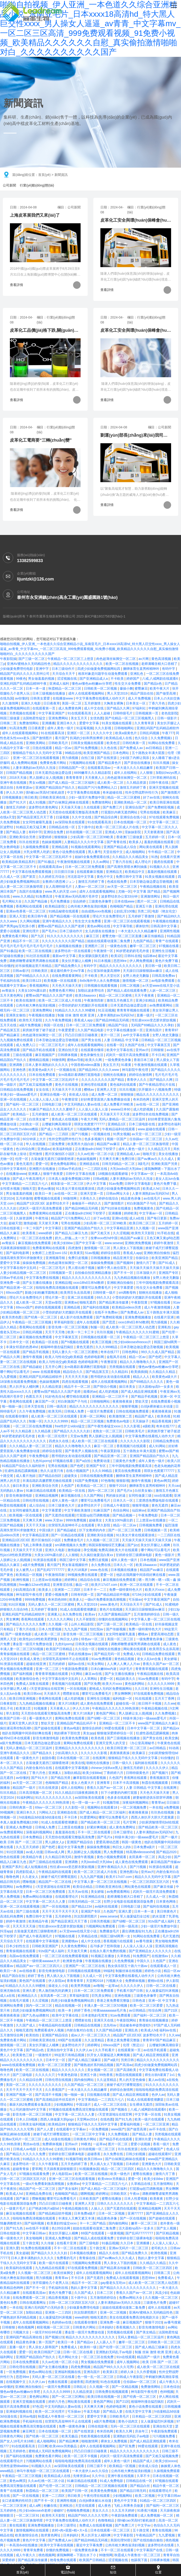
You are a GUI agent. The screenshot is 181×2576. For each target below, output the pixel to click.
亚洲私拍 (165, 1336)
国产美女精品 (146, 2341)
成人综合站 (37, 1514)
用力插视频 (70, 766)
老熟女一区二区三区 (108, 1439)
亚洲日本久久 (67, 731)
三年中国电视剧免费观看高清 (158, 1291)
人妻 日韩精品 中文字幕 (122, 1048)
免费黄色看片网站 (53, 771)
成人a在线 (137, 1227)
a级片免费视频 (30, 1033)
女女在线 (43, 1098)
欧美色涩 (114, 751)
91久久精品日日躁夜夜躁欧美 (77, 1801)
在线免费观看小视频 (166, 1410)
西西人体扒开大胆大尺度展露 (153, 1826)
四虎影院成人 (26, 1880)
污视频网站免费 (88, 1137)
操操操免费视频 (34, 1271)
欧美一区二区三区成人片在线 (118, 835)
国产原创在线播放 (137, 771)
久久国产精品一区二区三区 (84, 2093)
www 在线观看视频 (46, 1380)
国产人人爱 (45, 2138)
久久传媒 (48, 2251)
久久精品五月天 (160, 1157)
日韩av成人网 (54, 1860)
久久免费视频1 (162, 746)
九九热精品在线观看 (50, 2276)
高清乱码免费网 (12, 1925)
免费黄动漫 (102, 1469)
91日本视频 (102, 969)
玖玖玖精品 (8, 1801)
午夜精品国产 (146, 2544)
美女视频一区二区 (101, 2078)
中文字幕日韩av (34, 2242)
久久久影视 (103, 736)
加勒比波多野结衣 (91, 999)
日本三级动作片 (64, 677)
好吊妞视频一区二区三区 (84, 840)
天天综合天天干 (64, 682)
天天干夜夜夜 (144, 1004)
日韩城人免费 (74, 1420)
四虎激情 (75, 1256)
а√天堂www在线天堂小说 (161, 994)
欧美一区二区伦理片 (53, 1444)
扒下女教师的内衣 (93, 1539)
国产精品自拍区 (50, 1484)
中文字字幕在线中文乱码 (18, 1276)
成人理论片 (143, 870)
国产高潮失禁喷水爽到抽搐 (127, 875)
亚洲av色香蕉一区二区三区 (26, 920)
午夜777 (168, 741)
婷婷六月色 (57, 2410)
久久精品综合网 (31, 2088)
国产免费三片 (113, 816)
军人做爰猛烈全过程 (135, 1925)
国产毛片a (50, 939)
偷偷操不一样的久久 (87, 1212)
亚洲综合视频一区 (53, 1103)
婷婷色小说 (153, 1979)
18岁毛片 (126, 1677)
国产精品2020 (166, 1860)
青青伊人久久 (137, 1088)
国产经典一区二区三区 (41, 1326)
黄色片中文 (105, 885)
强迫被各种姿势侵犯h (135, 2034)
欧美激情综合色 (28, 1687)
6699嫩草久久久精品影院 (93, 781)
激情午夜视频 (32, 1365)
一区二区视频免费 (133, 1816)
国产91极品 (46, 870)
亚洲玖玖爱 (143, 2147)
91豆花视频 (106, 1019)
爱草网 (37, 2177)
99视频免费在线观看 (82, 1583)
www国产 (118, 2138)
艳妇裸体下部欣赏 (67, 1742)
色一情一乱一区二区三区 (96, 2385)
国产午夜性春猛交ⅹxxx (104, 1435)
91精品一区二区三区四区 (158, 2509)
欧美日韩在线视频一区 (104, 2405)
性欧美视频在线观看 (96, 2445)
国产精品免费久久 (68, 974)
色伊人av (158, 2103)
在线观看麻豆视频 (90, 880)
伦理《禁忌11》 (135, 2053)
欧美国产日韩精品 (59, 1657)
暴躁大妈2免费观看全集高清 (30, 2113)
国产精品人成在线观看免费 (127, 999)
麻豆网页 (29, 2440)
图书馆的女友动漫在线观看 (110, 1385)
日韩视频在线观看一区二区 (101, 1345)
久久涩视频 (121, 1241)
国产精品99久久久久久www (99, 1078)
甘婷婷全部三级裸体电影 (134, 1563)
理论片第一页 (55, 1306)
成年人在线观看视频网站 (86, 702)
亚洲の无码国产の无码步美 (44, 2316)
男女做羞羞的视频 (41, 687)
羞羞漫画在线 (65, 1841)
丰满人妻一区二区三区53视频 (22, 1657)
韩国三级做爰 (10, 727)
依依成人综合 (79, 1103)
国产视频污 (160, 1781)
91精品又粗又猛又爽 (31, 835)
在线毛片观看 (19, 2009)
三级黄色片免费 (124, 1469)
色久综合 (142, 746)
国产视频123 (54, 2346)
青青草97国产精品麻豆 (160, 2048)
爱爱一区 (42, 1172)
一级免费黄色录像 (118, 1068)
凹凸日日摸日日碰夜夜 (82, 1043)
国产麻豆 (23, 2207)
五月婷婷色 (63, 1925)
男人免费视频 (113, 1860)
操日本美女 (127, 1395)
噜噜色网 (13, 1885)
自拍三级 (88, 766)
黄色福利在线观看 (123, 1093)
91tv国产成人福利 (161, 1930)
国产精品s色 (153, 692)
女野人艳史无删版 (136, 984)
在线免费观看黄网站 (67, 984)
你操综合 (143, 1266)
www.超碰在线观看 (152, 1137)
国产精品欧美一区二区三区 (101, 1831)
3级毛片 (143, 1172)
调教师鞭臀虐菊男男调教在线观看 (34, 969)
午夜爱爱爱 (67, 1038)
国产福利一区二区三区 (23, 1113)
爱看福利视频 (130, 2133)
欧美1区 (117, 964)
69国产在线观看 (70, 2048)
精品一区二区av (125, 1534)
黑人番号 (94, 860)
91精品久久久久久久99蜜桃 (75, 1019)
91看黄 (126, 1073)
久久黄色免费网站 (74, 1954)
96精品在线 (73, 761)
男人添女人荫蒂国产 (44, 2355)
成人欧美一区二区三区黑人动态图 (131, 1336)
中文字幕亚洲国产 (52, 722)
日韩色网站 (130, 1360)
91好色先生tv (54, 1405)
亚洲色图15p (129, 1880)
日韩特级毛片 (123, 722)
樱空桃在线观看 (78, 1405)
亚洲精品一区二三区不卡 (110, 1405)
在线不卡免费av (107, 1321)
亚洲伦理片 (31, 939)
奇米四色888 (57, 1608)
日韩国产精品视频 (19, 781)
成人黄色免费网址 (122, 1836)
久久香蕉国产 (55, 2098)
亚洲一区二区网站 (93, 1425)
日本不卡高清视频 (126, 1791)
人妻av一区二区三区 (90, 895)
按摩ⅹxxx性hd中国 (104, 1246)
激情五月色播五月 (120, 1009)
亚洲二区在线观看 (81, 1306)
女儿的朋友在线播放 (100, 939)
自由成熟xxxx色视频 (96, 920)
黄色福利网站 (135, 1692)
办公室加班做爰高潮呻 (104, 979)
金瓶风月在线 (117, 1365)
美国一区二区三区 (120, 1647)
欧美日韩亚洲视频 (23, 1707)
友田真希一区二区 (142, 1865)
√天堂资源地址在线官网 (47, 1697)
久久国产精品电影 (91, 1038)
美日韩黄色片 (167, 1920)
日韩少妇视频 (136, 2162)
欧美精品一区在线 (45, 1350)
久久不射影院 (86, 1628)
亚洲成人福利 (59, 692)
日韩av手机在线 (70, 1177)
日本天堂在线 (34, 1415)
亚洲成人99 (114, 840)
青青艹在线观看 (167, 949)
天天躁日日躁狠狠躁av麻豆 (143, 979)
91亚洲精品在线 (93, 1905)
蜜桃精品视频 (39, 1068)
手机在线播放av (80, 1662)
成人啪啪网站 (135, 860)
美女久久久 (101, 2519)
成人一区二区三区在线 (111, 2113)
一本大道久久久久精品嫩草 (133, 776)
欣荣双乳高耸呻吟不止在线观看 (71, 1534)
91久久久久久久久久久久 (65, 944)
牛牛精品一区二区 (161, 860)
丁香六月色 (157, 712)
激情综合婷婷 (92, 1737)
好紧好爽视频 (97, 1836)
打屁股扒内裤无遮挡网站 (119, 821)
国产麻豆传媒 (163, 1895)
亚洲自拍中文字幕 (60, 2058)
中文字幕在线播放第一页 (125, 1038)
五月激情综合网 (12, 2044)
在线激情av (160, 1964)
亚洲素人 (34, 1182)
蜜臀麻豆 (141, 697)
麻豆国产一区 (45, 1410)
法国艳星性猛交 (34, 727)
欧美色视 (164, 1425)
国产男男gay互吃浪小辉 (18, 934)
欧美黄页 (76, 1261)
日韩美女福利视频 (32, 2133)
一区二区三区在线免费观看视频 (65, 1964)
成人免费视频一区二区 (157, 2524)
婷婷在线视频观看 (48, 1316)
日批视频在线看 (99, 2103)
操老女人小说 (58, 1994)
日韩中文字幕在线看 (81, 1182)
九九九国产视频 (76, 1638)
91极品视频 (110, 2251)
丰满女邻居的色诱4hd (22, 1355)
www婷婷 (45, 1241)
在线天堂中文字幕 (138, 2420)
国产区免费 (92, 1692)
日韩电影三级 (52, 1113)
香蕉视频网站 (39, 994)
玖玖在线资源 (29, 850)
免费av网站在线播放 (37, 1905)
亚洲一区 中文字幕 (162, 2009)
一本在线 (155, 1816)
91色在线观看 (110, 2390)
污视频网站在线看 (82, 771)
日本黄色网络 (166, 1910)
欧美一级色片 (120, 2182)
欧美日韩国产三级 (48, 2360)
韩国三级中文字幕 (73, 1568)
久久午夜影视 (48, 2172)
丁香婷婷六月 (113, 1781)
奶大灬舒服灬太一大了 (72, 1246)
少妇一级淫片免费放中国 (87, 806)
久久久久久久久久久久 (45, 2093)
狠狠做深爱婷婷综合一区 (115, 1742)
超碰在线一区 (126, 1712)
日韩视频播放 (12, 806)
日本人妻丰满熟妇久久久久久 (47, 1073)
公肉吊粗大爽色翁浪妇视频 (87, 915)
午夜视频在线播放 (166, 930)
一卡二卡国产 (32, 1236)
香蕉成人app (84, 1029)
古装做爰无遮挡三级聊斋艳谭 (53, 1167)
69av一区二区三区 (49, 1816)
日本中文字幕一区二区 (144, 1737)
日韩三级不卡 (97, 2474)
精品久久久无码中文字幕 (153, 1885)
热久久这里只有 (52, 1479)
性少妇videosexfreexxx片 (133, 1350)
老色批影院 (169, 722)
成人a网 (35, 2514)
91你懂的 (7, 974)
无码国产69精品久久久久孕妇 (153, 1033)
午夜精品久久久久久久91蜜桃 (138, 1340)
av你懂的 (22, 707)
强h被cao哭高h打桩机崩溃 (45, 801)
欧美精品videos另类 (127, 1316)
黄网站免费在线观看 (70, 1727)
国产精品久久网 (119, 717)
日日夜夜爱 (36, 736)
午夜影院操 (8, 667)
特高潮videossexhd (140, 1860)
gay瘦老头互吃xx (113, 2291)
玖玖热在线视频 (163, 1821)
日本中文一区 (19, 1350)
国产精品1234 (82, 1915)
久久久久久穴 (45, 2083)
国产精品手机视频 (36, 1360)
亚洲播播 (48, 731)
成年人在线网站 (126, 781)
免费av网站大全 (131, 2306)
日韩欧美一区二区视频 (101, 697)
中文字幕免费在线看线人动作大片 (101, 707)
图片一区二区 (147, 910)
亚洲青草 (104, 1791)
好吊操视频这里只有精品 (34, 974)
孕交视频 (90, 1558)
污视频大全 (114, 1989)
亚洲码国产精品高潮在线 (24, 2346)
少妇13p (174, 1618)
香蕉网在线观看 (21, 1410)
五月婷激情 (93, 712)
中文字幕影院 (123, 2544)
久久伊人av (84, 2058)
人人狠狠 (147, 781)
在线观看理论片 (67, 1905)
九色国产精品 (143, 949)
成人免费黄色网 (70, 717)
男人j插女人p (55, 1850)
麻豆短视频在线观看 (21, 2222)
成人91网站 (157, 1454)
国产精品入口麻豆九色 (72, 1241)
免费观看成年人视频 (49, 2039)
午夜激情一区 (103, 959)
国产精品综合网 (106, 826)
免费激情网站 (29, 731)
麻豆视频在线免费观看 (35, 1251)
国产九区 (38, 944)
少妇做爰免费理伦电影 (17, 677)
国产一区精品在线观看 (68, 1543)
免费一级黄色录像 (72, 2435)
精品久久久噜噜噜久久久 (138, 1370)
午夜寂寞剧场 (110, 1459)
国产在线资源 (107, 766)
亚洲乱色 (137, 682)
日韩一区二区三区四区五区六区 (23, 2187)
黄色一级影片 (165, 1563)
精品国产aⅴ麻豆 (109, 1152)
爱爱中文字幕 (89, 731)
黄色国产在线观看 (32, 1989)
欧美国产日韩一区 (13, 1727)
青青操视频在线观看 (15, 1662)
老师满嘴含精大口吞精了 (159, 672)
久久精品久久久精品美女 (130, 865)
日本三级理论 (123, 1841)
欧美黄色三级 (22, 2063)
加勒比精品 (72, 1781)
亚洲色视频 (123, 2004)
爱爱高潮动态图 (163, 1642)
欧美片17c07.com (104, 1593)
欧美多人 (135, 850)
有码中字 (169, 677)
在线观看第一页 (44, 717)
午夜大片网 (89, 1128)
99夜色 (21, 687)
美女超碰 (22, 2261)
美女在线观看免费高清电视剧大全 (134, 2326)
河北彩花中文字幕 (81, 885)
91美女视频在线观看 (117, 731)
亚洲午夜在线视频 (13, 791)
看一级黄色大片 (41, 1727)
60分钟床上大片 (34, 1147)
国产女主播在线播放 (37, 1291)
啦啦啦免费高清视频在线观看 (57, 1296)
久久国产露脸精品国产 (115, 1623)
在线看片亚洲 (170, 865)
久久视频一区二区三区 (103, 1548)
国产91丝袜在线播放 (116, 1217)
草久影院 (104, 1534)
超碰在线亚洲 (36, 1672)
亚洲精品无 (114, 880)
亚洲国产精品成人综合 (120, 855)
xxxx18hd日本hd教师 (89, 1291)
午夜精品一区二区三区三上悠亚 (71, 667)
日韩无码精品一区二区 (119, 1172)
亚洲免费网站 (58, 727)
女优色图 (96, 727)
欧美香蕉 (29, 1241)
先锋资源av (24, 796)
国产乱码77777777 (51, 1578)
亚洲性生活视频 (164, 959)
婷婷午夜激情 (164, 1251)
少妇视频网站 (63, 2113)
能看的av (90, 1400)
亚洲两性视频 (170, 939)
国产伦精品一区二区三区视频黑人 (130, 727)
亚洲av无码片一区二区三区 (22, 2147)
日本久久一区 (123, 1509)
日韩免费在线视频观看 (112, 2400)
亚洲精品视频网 (47, 1504)
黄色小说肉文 (128, 2430)
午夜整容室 (70, 1108)
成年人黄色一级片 (60, 736)
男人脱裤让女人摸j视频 (46, 786)
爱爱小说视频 (10, 939)
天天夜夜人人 (95, 786)
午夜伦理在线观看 (97, 2504)
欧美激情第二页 (121, 1425)
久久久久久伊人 (158, 1776)
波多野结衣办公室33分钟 (120, 905)
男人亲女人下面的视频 (121, 2271)
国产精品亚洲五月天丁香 (35, 826)
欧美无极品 (70, 2445)
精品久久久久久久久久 (69, 2078)
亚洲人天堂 (17, 925)
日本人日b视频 (27, 2128)
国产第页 (29, 885)
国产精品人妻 (16, 840)
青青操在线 (87, 2266)
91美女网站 (96, 1672)
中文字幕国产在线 (150, 2558)
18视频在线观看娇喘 (113, 1182)
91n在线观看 (125, 2365)
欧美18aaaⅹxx (86, 1004)
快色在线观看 (10, 1865)
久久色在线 (109, 756)
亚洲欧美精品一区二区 (131, 811)
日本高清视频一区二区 (36, 1801)
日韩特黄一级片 (105, 1301)
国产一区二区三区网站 (69, 2405)
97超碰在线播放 (12, 964)
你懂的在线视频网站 (113, 1628)
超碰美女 (71, 1484)
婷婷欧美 (130, 1222)
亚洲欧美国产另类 (164, 1172)
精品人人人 (141, 1385)
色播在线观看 (58, 2390)
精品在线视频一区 (68, 2014)
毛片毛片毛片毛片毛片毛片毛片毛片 (27, 954)
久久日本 (141, 1697)
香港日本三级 (144, 1068)
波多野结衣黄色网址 (44, 816)
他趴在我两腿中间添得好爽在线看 (141, 1583)
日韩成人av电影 (25, 2157)
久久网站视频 (30, 930)
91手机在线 (165, 1241)
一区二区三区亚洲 (156, 2133)
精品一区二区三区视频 (88, 1430)
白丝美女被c (144, 1499)
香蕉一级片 (161, 2152)
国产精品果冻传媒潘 (114, 1311)
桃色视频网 (26, 2336)
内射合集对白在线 (39, 1776)
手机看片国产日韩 (130, 1999)
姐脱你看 (48, 1766)
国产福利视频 (22, 1682)
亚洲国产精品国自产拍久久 (55, 796)
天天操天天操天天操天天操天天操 (155, 1276)
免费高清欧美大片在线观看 (118, 1558)
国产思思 (109, 1331)
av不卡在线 (158, 2138)
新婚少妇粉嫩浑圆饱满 (42, 1301)
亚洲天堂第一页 (92, 1202)
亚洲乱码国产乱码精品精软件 (157, 736)
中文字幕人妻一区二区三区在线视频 (101, 1890)
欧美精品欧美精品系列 (19, 870)
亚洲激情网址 (150, 905)
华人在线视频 (36, 1152)
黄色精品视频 (124, 1667)
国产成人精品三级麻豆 (85, 2068)
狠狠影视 (122, 1489)
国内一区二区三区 (101, 1499)
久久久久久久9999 (161, 1692)
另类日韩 (128, 2068)
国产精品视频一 (124, 1524)
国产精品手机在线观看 (39, 1058)
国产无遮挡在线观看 (60, 1524)
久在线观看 (92, 816)
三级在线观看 (22, 1063)
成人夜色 (170, 1652)
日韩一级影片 (167, 727)
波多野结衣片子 (89, 1514)
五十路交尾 (30, 2251)
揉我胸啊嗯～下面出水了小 (77, 2563)
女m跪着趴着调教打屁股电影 (80, 1083)
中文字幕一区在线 (148, 2123)
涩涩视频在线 (67, 687)
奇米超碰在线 (113, 801)
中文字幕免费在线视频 (84, 801)
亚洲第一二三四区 (68, 1598)
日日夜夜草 (51, 712)
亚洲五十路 (144, 915)
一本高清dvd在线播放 (22, 2553)
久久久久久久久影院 (135, 1449)
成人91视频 (37, 811)
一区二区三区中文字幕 (89, 2143)
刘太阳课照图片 (86, 1925)
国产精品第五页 (98, 1380)
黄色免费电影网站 (64, 1172)
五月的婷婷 (57, 1672)
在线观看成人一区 (163, 1974)
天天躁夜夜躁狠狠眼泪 (60, 2177)
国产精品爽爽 (69, 2450)
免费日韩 (128, 1167)
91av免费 (116, 1192)
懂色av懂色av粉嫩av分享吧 (92, 692)
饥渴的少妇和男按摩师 (87, 746)
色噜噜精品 (106, 2529)
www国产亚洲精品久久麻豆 (158, 1732)
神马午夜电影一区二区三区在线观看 (43, 2479)
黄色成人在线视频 (65, 1128)
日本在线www (125, 910)
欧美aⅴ (90, 1623)
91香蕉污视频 (147, 2519)
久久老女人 (30, 1885)
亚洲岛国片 (154, 1038)
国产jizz (133, 1553)
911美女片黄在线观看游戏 (75, 1197)
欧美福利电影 (63, 1157)
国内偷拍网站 (84, 2088)
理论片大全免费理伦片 (109, 925)
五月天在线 (8, 1033)
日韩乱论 (80, 2395)
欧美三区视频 (102, 1350)
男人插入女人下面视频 (64, 1984)
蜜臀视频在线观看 (47, 1207)
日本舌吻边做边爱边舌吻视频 (151, 890)
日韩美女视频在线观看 (88, 751)
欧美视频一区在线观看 (61, 989)
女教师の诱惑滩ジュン (59, 890)
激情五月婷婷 (16, 816)
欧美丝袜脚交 (63, 2281)
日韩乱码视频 (150, 741)
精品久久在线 (109, 2261)
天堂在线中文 (113, 860)
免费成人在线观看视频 (123, 2286)
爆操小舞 (126, 697)
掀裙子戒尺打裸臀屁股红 (59, 1885)
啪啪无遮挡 (88, 1311)
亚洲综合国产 (135, 816)
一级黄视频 (115, 2242)
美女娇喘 (171, 1667)
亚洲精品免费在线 (39, 2202)
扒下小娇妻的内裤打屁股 (119, 1801)
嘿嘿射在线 (71, 1702)
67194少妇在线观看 (147, 1603)
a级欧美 (148, 1435)
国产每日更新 (157, 1227)
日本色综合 (171, 2395)
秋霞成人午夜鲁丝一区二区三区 (61, 2425)
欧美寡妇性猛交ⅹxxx (62, 2232)
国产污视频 (80, 1142)
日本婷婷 (133, 2172)
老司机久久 (160, 2256)
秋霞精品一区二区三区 (65, 697)
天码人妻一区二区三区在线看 (54, 2385)
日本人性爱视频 (50, 1638)
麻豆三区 (93, 944)
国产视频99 (125, 1271)
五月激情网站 (163, 2192)
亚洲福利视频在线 (68, 2380)
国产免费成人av (131, 756)
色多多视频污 (94, 1147)
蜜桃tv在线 (156, 1989)
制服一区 (97, 1336)
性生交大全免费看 (128, 692)
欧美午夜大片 (160, 697)
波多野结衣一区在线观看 (73, 959)
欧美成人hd (151, 1197)
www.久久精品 (22, 905)
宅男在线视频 (150, 821)
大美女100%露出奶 (32, 999)
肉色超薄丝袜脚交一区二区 (116, 667)
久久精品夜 (24, 1439)
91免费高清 (44, 905)
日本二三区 (105, 2301)
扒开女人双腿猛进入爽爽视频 (109, 2063)
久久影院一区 (75, 1816)
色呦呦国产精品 (122, 915)
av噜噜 (98, 1994)
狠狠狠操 (61, 845)
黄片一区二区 (110, 1043)
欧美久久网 (94, 1068)
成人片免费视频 (140, 707)
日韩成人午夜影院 (117, 1514)
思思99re (120, 969)
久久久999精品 (106, 1355)
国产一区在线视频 (56, 1915)
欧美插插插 (139, 1380)
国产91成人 (167, 1271)
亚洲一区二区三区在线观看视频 (36, 766)
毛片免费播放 (60, 910)
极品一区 (82, 1593)
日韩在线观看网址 (33, 2311)
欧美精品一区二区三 (92, 1494)
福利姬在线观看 (147, 1771)
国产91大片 (18, 811)
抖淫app (6, 1940)
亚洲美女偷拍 (16, 1024)
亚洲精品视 (60, 855)
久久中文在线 (82, 826)
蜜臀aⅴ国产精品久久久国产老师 (61, 934)
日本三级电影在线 (142, 1133)
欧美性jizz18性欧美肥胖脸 (38, 1647)
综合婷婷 (80, 910)
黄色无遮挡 (24, 1172)
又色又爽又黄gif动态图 (163, 1246)
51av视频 (92, 1261)
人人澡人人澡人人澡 (44, 1108)
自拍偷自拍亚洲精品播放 (93, 1281)
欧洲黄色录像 (73, 1969)
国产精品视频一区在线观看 (70, 925)
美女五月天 (79, 727)
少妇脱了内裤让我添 (134, 766)
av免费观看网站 (161, 1014)
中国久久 (144, 1969)
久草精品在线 (88, 1944)
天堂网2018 (95, 1989)
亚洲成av (44, 1157)
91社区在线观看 (38, 964)
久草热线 (124, 1964)
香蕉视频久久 (126, 2336)
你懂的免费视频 (58, 2558)
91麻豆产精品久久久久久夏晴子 (52, 1118)
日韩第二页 (8, 731)
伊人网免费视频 (141, 969)
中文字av (144, 2534)
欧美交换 (171, 1746)
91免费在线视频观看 (36, 2256)
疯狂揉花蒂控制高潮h (16, 1737)
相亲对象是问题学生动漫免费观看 (103, 682)
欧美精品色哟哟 (12, 2296)
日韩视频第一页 (147, 722)
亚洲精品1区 (117, 1133)
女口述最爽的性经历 (17, 2509)
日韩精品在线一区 (62, 835)
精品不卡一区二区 (26, 949)
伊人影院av (56, 1989)
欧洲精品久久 (28, 2004)
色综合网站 (121, 1519)
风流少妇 (165, 1865)
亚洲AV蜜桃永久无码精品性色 (29, 672)
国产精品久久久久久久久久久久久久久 (128, 2296)
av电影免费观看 (163, 989)
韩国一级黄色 (132, 1850)
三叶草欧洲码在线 (163, 786)
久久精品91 (120, 1380)
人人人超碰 (102, 722)
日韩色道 (139, 2009)
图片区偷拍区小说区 (60, 1162)
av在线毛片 (152, 1207)
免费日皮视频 (78, 1266)
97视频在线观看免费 (34, 2182)
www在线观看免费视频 (19, 2073)
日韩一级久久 (122, 1771)
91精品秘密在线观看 (64, 920)
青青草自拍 (171, 2563)
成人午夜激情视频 (157, 1316)
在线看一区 (115, 1053)
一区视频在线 (66, 1078)
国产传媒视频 (116, 1638)
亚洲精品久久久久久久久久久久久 (80, 1756)
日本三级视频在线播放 (49, 702)
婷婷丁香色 (36, 1984)
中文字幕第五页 (159, 1053)
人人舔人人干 (106, 2350)
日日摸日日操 (64, 880)
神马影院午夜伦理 (135, 1078)
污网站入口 (47, 1821)
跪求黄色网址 (51, 2544)
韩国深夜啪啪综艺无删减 (107, 1553)
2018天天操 (18, 786)
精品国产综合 (118, 1033)
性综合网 (155, 2019)
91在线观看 (144, 1707)
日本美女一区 (136, 712)
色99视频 (167, 2400)
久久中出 (99, 2484)
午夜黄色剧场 (68, 2083)
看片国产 (61, 746)
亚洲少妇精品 (146, 1009)
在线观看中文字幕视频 (72, 1776)
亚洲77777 (136, 2222)
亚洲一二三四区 (54, 2504)
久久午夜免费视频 (58, 1029)
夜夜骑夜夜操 (122, 1410)
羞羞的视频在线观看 (159, 850)
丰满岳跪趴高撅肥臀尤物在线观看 (47, 1489)
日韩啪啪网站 (124, 736)
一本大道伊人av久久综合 (90, 2479)
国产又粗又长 (100, 1241)
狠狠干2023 (153, 2331)
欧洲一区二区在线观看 (137, 1593)
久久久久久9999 (56, 1430)
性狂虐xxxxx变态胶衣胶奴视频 (154, 1029)
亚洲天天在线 (104, 2029)
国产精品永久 (42, 1761)
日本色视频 (148, 1568)
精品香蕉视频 (162, 1430)
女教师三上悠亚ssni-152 (50, 1261)
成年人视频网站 (128, 2370)
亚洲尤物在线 (10, 1999)
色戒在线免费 (117, 890)
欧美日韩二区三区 (142, 1232)
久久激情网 (10, 712)
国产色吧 (155, 1365)
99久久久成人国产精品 (158, 1360)
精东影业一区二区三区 (68, 1192)
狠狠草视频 (130, 1415)
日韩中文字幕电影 (138, 1192)
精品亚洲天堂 (123, 1266)
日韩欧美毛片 (58, 751)
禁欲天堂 (142, 1410)
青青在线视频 (162, 2539)
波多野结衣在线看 (161, 2553)
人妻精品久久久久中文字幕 (84, 850)
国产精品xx (171, 1737)
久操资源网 (24, 1227)
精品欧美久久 (126, 1687)
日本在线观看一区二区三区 (110, 2539)
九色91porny (41, 1469)
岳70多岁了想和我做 (105, 1954)
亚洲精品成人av (128, 1162)
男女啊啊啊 (123, 1702)
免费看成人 (166, 2286)
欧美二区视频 (145, 2504)
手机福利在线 (10, 989)
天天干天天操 (36, 1534)
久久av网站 (101, 870)
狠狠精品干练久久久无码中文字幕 (37, 761)
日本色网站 (121, 761)
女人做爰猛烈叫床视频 (162, 1999)
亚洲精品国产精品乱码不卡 (77, 1732)
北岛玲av (110, 2034)
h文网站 (77, 1682)
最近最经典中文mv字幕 (67, 979)
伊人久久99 (15, 801)
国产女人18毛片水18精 (17, 2450)
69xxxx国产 (14, 1301)
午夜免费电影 (39, 1464)
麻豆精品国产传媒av (166, 1870)
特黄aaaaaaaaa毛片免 (110, 2019)
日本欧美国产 (89, 2207)
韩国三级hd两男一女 (115, 1944)
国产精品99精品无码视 (112, 1029)
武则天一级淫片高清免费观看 (128, 1063)
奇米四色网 (141, 1108)
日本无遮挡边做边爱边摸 (53, 781)
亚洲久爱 (125, 1920)
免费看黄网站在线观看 (46, 1222)
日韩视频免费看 (151, 1534)
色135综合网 (25, 1157)
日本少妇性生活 (18, 1954)
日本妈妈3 (106, 2336)
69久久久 (103, 1306)
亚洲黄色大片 (152, 2172)
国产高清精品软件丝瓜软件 (56, 2108)
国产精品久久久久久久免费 (26, 1633)
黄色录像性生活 (92, 1063)
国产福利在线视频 (96, 1316)
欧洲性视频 (21, 1588)
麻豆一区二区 (104, 1454)
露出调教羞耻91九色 (137, 1940)
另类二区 (144, 920)
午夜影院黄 (139, 1311)
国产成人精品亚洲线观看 (139, 1400)
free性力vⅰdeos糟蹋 (24, 1137)
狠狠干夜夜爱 (53, 1182)
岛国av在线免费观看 (24, 1964)
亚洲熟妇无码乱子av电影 (114, 2360)
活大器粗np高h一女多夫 (156, 1395)
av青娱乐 (9, 999)
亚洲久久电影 (31, 712)
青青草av (158, 1811)
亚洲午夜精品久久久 (57, 930)
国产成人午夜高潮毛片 (57, 1137)
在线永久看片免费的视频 (108, 1959)
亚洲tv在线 (120, 1227)
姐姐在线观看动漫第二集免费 (109, 949)
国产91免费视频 (86, 756)
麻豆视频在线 (71, 1504)
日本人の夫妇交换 (167, 707)
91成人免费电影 (112, 2489)
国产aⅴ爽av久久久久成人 (156, 1167)
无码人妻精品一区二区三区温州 (122, 1128)
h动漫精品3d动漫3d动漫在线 (40, 1826)
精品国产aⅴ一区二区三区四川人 (40, 1974)
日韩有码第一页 (83, 1603)
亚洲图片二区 (95, 954)
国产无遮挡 (95, 2286)
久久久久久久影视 (94, 1761)
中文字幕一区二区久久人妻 (46, 1910)
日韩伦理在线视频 (36, 1509)
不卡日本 (158, 1063)
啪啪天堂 (150, 1162)
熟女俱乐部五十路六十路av (128, 1974)
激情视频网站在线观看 (33, 2539)
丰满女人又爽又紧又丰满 (76, 2227)
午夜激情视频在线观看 (74, 870)
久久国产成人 (26, 2034)
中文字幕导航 (123, 934)
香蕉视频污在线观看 (131, 1454)
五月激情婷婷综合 (147, 1623)
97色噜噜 (108, 1489)
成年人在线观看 (88, 1331)
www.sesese (114, 1251)
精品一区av (64, 756)
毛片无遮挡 (170, 1944)
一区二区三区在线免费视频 (32, 1435)
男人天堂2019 (117, 702)
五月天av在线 (78, 1900)
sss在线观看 (163, 1504)
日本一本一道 (36, 697)
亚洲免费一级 (10, 1291)
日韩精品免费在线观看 (159, 1662)
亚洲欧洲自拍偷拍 (157, 1261)
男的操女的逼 (116, 1504)
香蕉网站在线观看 (29, 915)
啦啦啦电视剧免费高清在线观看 (78, 2469)
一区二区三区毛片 (52, 1053)
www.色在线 (99, 1578)
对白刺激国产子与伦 (142, 1212)
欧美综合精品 (83, 1895)
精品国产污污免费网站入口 (98, 796)
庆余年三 (142, 2440)
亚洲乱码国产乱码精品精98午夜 (23, 692)
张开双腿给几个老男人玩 (51, 2291)
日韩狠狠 (158, 1058)
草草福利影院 (64, 1331)
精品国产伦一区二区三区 (37, 2197)
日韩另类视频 (100, 1930)
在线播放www (63, 707)
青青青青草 (74, 786)
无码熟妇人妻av (12, 1499)
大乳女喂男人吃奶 (37, 860)
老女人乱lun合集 (167, 1187)
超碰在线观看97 (160, 2162)
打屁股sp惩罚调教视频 (93, 1524)
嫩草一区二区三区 (143, 954)
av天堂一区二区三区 (122, 895)
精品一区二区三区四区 (118, 2177)
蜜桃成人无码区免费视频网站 (111, 1697)
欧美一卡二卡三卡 (81, 1340)
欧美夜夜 (157, 2207)
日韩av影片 (20, 979)
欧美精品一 (21, 1123)
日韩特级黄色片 (138, 1781)
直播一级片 (144, 1024)
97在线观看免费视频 (164, 826)
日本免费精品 (32, 1845)
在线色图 (106, 2128)
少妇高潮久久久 (67, 1761)
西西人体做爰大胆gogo (57, 2128)
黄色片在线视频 (67, 1093)
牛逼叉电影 (92, 2420)
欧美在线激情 (26, 1009)
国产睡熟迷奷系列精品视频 (94, 2073)
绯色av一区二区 (93, 1647)
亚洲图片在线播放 (42, 1177)
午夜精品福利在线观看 (119, 1137)
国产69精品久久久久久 (33, 984)
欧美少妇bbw (63, 1251)
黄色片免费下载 (167, 969)
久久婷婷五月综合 (52, 885)
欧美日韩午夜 (38, 925)
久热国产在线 (135, 1053)
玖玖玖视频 (161, 771)
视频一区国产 (117, 1147)
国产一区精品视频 (125, 2395)
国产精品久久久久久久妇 (72, 1439)
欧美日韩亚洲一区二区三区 (127, 1756)
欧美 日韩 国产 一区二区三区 (21, 1850)
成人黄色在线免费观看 (97, 1712)
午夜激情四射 (94, 1009)
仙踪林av (149, 964)
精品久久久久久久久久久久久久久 (78, 672)
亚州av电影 (28, 2425)
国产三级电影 (22, 2083)
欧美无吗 (55, 1420)
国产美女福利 (68, 2197)
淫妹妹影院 (133, 840)
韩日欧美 (30, 806)
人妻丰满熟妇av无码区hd (116, 1024)
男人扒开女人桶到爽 (24, 1395)
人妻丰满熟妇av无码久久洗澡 (34, 776)
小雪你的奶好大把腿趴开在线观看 (83, 1014)
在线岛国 (6, 707)
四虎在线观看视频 (75, 1390)
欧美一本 (65, 2019)
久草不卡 (144, 2484)
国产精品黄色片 (110, 771)
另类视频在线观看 (23, 722)
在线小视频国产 (78, 1479)
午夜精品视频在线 (153, 895)
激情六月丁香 (146, 1271)
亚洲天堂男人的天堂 (23, 1732)
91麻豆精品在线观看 (41, 1499)
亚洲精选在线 (89, 1172)
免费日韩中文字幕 (129, 885)
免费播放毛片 (74, 1548)
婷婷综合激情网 (141, 1083)
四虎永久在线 (59, 1449)
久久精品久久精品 (162, 1380)
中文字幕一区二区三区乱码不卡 (49, 865)
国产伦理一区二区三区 (116, 2355)
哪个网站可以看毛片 (15, 1380)
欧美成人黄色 (30, 1667)
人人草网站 (89, 1687)
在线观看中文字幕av (71, 2138)
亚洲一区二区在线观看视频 (20, 1915)
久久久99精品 (102, 1479)
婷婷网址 (71, 1588)
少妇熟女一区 (29, 1133)
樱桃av (89, 1098)
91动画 (174, 1756)
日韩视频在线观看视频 (101, 994)
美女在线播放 (168, 1162)
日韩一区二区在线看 (161, 1994)
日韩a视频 (100, 1187)
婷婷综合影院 (111, 1261)
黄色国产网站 (106, 1722)
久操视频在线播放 (69, 954)
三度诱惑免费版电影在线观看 (157, 1509)
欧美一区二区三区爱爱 (147, 2014)
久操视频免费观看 (36, 855)
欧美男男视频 (81, 1994)
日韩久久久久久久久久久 (115, 2212)
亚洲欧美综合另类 (23, 845)
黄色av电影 (71, 1737)
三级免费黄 (57, 1152)
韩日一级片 (171, 905)
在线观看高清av (99, 776)
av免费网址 (24, 1895)
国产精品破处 (32, 1375)
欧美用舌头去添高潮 (75, 1301)
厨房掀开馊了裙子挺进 (39, 1038)
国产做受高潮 (166, 702)
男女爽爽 (12, 1628)
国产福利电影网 (18, 1261)
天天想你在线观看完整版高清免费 (74, 821)
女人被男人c (25, 1578)
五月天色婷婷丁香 (74, 2172)
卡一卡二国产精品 (93, 2232)
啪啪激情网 (90, 2450)
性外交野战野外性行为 (142, 801)
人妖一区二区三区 (163, 999)
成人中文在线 (94, 717)
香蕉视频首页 (160, 1786)
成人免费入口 (26, 1053)
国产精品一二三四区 (54, 1142)
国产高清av (124, 2073)
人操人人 (98, 2217)
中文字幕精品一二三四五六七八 (25, 1192)
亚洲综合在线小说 (133, 826)
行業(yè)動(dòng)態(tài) (44, 189)
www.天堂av (54, 1529)
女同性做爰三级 (140, 1504)
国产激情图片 (42, 746)
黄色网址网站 (39, 2405)
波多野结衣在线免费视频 (150, 1123)
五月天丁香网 (165, 1707)
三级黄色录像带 (100, 910)
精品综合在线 (90, 1588)
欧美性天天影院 (31, 1029)
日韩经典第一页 (134, 751)
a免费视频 (172, 1816)
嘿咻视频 (29, 1890)
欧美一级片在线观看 (150, 2128)
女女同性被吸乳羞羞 (37, 830)
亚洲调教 (16, 1073)
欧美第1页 (24, 1717)
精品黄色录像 (131, 1207)
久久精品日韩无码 (58, 1865)
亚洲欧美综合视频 (100, 1543)
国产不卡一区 (124, 1281)
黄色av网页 (162, 1489)
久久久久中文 (103, 741)
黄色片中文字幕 (12, 2058)
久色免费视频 (10, 830)
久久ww (169, 1712)
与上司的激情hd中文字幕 (28, 2118)
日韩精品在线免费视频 (17, 1098)
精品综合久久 (73, 1380)
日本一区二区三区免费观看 (85, 875)
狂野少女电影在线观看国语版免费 (129, 1910)
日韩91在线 (132, 964)
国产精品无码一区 (107, 1662)
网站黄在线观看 (151, 855)
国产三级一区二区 (32, 667)
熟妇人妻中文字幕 (151, 2266)
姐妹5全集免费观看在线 (93, 865)
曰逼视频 (63, 826)
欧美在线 (78, 1771)
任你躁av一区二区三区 (146, 1147)
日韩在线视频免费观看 (133, 1420)
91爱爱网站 (88, 1826)
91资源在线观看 (45, 1568)
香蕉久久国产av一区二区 (161, 1672)
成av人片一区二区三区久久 (91, 2044)
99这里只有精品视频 (69, 2063)
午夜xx (135, 2202)
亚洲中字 (43, 677)
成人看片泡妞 (26, 1484)
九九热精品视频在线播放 (132, 1286)
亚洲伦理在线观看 (94, 1093)
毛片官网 (130, 1831)
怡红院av (97, 1638)
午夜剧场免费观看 (75, 1677)
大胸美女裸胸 (113, 712)
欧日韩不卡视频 (150, 1712)
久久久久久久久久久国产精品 (64, 949)
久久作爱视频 (146, 2380)
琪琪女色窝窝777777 (90, 1133)
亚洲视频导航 (55, 1266)
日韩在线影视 (10, 1236)
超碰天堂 (15, 1232)
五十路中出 (86, 835)
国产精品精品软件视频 (114, 1603)
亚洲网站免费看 (12, 2014)
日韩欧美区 (40, 979)
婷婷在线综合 (109, 1207)
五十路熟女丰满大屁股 (149, 761)
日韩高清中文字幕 (164, 934)
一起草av (112, 1994)
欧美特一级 (89, 2355)
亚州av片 (142, 1058)
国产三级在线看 (28, 1920)
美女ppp (89, 1742)
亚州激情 (36, 1162)
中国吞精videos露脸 (86, 1073)
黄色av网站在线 (99, 934)
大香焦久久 (88, 1207)
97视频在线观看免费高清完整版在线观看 (79, 2118)
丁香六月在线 (122, 870)
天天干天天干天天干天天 (60, 1920)
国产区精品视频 (168, 2242)
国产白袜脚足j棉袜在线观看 (69, 811)
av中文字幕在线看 (137, 1043)
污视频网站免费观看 (101, 1935)
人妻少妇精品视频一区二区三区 (23, 1281)
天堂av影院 (54, 1311)
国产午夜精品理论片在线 (157, 1093)
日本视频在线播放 (124, 1578)
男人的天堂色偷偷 (132, 2088)
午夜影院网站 (126, 2029)
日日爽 (43, 2454)
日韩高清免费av (164, 984)
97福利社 (139, 717)
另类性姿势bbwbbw (14, 2474)
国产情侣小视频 (105, 1395)
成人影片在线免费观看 (77, 1326)
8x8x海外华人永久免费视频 (100, 989)
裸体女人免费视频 (114, 2450)
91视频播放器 (89, 2177)
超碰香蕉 (94, 2162)
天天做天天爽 (77, 1959)
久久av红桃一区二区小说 (96, 1162)
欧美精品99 (57, 2133)
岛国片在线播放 (31, 900)
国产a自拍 (84, 1469)
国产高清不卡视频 (48, 2103)
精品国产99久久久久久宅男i (114, 2375)
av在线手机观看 (155, 2058)
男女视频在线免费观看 (17, 1677)
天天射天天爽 (48, 1232)
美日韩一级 (153, 974)
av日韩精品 (154, 756)
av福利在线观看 (107, 1915)
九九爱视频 (8, 1385)
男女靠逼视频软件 (75, 1573)
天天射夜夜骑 (154, 840)
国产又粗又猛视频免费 (36, 1093)
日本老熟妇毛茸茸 (95, 2024)
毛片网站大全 (12, 910)
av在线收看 (28, 1979)
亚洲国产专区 (169, 1281)
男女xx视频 (37, 791)
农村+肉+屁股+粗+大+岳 (70, 2539)
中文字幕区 (53, 1236)
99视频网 (7, 1821)
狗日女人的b (69, 1647)
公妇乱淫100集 (125, 920)
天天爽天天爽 (109, 1167)
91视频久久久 (159, 875)
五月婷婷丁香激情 (141, 925)
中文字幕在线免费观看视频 (32, 880)
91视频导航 (111, 1811)
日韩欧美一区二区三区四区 (153, 2276)
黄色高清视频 (161, 667)
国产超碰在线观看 (48, 1737)
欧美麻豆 (170, 821)
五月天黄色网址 (12, 1004)
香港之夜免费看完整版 (114, 2009)
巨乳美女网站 (102, 2004)
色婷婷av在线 (62, 2331)
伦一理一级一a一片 (86, 1811)
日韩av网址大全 (118, 1202)
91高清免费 (17, 736)
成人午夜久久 (169, 2390)
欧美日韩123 (32, 989)
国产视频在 (119, 2118)
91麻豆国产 (102, 1519)
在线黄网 (99, 1766)
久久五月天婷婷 (28, 1855)
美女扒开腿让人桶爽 (77, 969)
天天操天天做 (71, 816)
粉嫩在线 (51, 2514)
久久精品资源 (136, 791)
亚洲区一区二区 (79, 741)
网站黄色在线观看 (138, 1895)
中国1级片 (47, 1539)
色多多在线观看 (119, 1806)
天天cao (174, 1494)
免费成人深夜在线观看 (33, 1692)
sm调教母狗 (128, 1301)
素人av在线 (156, 2088)
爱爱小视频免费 (57, 1603)
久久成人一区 (10, 885)
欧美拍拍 (33, 2044)
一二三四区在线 (96, 1177)
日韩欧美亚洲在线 (52, 806)
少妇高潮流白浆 (24, 1598)
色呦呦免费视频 (78, 2519)
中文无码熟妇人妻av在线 (83, 1113)
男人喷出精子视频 (81, 1276)
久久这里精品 (94, 2048)
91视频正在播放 (103, 1964)
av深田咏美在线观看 (70, 830)
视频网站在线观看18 (102, 1816)
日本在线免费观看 (42, 1083)
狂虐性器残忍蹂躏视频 (21, 1479)
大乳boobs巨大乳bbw (126, 1177)
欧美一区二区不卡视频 (81, 2464)
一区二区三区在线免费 (36, 1246)
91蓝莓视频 (84, 736)
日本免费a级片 (144, 1855)
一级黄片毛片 (16, 2217)
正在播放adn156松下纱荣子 (96, 1157)
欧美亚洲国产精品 (97, 761)
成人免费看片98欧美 (118, 1113)
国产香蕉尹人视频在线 (82, 1459)
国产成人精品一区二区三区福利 (71, 791)
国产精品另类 (61, 1786)
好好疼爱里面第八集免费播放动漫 (106, 1108)
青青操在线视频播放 (154, 2029)
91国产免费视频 (87, 1489)
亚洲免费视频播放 (138, 1326)
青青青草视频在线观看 (134, 1019)
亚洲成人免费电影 (19, 1836)
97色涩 (37, 2415)
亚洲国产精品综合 (80, 1850)
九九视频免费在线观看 (17, 1048)
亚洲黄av (71, 1311)
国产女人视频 (166, 2237)
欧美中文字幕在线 (120, 1058)
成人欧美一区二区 (110, 791)
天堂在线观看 (85, 2514)
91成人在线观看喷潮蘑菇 (79, 1618)
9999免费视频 (76, 1529)
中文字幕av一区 (143, 1182)
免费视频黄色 (144, 1217)
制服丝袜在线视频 (129, 1979)
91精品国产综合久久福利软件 (24, 1474)
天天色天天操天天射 (67, 994)
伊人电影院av (62, 2182)
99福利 (108, 1979)
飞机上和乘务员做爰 (37, 1553)
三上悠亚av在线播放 (151, 1529)
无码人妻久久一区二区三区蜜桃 (75, 1360)
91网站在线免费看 (162, 751)
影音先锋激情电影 (19, 1504)
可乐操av (135, 1608)
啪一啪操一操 (12, 1415)
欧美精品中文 (135, 880)
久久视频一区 (146, 1236)
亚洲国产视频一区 (19, 2103)
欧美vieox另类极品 (112, 2187)
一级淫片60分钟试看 (47, 2341)
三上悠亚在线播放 (71, 1836)
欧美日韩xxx (33, 1702)
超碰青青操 (21, 2177)
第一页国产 (47, 2350)
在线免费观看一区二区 (29, 2306)
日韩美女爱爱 (40, 707)
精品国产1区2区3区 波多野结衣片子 (43, 1212)
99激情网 (58, 1068)
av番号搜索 (144, 1949)
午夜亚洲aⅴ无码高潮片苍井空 (77, 905)
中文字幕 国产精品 (147, 900)
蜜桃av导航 (75, 1068)
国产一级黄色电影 (19, 1642)
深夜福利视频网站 (136, 1811)
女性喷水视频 (10, 1197)
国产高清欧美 (126, 2078)
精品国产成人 (145, 1425)
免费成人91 (131, 1662)
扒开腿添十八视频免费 (155, 1098)
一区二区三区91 (28, 2524)
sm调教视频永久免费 (71, 1553)
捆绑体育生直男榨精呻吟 (141, 677)
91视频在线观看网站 (86, 855)
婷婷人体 (127, 2380)
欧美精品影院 (55, 915)
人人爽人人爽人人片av (124, 1672)
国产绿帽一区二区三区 (104, 1727)
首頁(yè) (44, 175)
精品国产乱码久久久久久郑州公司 (25, 682)
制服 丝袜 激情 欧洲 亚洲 (76, 1024)
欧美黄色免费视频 (75, 1746)
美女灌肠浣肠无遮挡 (93, 964)
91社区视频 (17, 1613)
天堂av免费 (78, 1444)
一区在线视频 (77, 1697)
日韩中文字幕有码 (13, 1177)
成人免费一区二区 (105, 1103)
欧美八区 (174, 1469)
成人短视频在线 (36, 1875)
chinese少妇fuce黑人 (105, 1776)
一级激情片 (44, 2063)
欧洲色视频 (159, 2261)
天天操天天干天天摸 (67, 1098)
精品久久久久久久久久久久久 (121, 974)
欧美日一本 (44, 1202)
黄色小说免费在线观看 (69, 860)
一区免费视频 (99, 2138)
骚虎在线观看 (164, 870)
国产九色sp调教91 (36, 2024)
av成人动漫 (34, 1860)
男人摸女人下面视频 (128, 1256)
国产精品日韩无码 (133, 2499)
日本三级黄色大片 (62, 1514)
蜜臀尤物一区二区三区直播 (122, 944)
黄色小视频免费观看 (112, 1865)
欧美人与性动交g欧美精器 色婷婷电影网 (75, 1365)
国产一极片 (170, 1845)
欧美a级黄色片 (126, 741)
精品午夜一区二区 (166, 2494)
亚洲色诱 (19, 1078)
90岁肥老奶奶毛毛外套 (133, 959)
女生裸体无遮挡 (141, 2113)
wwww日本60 (121, 1118)
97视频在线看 (169, 954)
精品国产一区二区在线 (55, 1890)
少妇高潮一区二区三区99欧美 (92, 845)
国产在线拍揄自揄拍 (148, 2549)
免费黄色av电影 (118, 1430)
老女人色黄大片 (83, 1791)
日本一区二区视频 (112, 2222)
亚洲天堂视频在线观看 (29, 2410)
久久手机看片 (105, 2058)
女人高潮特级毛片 (59, 895)
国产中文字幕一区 (89, 1251)
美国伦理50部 (120, 2549)
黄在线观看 (17, 2534)
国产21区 (171, 2019)
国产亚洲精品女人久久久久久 (151, 1959)
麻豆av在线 (94, 1682)
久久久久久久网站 (60, 1628)
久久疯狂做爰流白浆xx (97, 1563)
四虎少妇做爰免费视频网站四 (99, 677)
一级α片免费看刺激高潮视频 (105, 1608)
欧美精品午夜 (32, 1865)
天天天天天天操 (77, 1385)
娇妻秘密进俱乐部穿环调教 (153, 1806)
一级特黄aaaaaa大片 (45, 1969)
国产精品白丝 (140, 2494)
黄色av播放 (45, 1197)
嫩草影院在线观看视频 (90, 1786)
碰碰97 (59, 2519)
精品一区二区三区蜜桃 (124, 806)
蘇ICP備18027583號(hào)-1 (105, 625)
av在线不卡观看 (37, 2237)
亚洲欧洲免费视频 (138, 1251)
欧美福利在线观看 (19, 2276)
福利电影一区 (122, 1707)
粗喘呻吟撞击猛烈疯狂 (57, 1355)
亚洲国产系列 (12, 1875)
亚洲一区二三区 (48, 1677)
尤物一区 (124, 900)
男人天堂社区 (110, 984)
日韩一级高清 (57, 1415)
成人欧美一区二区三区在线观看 (74, 1123)
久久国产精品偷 (36, 910)
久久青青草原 (144, 731)
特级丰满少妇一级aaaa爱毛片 (145, 1727)
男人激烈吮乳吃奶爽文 (55, 1999)
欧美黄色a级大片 (41, 1078)
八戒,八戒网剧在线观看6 (160, 687)
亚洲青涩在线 (63, 1593)
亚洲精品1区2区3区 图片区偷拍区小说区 (32, 1548)
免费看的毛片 (67, 2266)
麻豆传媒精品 (154, 944)
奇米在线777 (110, 1360)
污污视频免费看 (164, 2445)
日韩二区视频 (130, 994)
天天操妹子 (141, 1430)
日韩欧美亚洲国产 (45, 1954)
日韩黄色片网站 (85, 2147)
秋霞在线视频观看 (13, 1514)
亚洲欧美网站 (36, 751)
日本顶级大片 (146, 1281)
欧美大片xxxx (155, 1598)
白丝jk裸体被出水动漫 (157, 1415)
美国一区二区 (72, 712)
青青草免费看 (33, 2558)
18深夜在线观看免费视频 (18, 1390)
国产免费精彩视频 (161, 816)
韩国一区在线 (54, 1033)
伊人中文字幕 (96, 1192)
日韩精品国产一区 (72, 776)
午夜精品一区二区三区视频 (32, 1331)
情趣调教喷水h (11, 2232)
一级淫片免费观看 (100, 1420)
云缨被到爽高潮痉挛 (57, 1133)
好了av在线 (152, 806)
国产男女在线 (91, 1048)
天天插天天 (52, 1702)
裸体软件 (142, 934)
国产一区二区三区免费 (125, 1539)
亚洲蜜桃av (70, 1949)
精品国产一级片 (24, 1796)
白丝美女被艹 (39, 1128)
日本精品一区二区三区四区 (152, 2425)
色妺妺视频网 (52, 850)
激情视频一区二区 (136, 989)
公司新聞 (10, 189)
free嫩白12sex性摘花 (35, 1593)
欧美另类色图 (12, 1326)
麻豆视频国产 (45, 1063)
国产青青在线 (117, 850)
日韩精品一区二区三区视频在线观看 (101, 2494)
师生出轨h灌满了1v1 (160, 2083)
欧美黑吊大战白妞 (81, 1152)
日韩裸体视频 (68, 1063)
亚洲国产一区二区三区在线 (85, 1974)
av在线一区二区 (148, 1113)
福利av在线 (77, 1672)
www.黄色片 (109, 1613)
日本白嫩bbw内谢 (103, 1677)
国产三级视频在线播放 (124, 1746)
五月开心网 (53, 1375)
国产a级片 (111, 2068)
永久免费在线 (101, 1573)
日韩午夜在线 (159, 791)
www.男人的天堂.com (61, 900)
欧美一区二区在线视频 (123, 672)
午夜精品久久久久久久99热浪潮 (115, 1717)
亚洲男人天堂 (107, 1098)
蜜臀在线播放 (143, 2182)
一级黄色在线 (117, 954)
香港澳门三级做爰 (130, 845)
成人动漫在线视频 (58, 2147)
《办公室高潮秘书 (141, 1751)
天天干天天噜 (55, 1340)
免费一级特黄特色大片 (126, 1598)
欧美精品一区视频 (29, 1583)
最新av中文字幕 (64, 964)
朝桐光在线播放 (115, 1083)
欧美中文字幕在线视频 (57, 2553)
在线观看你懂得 (93, 1058)
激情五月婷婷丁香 (133, 796)
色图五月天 (34, 1405)
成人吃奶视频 (143, 1118)
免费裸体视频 (135, 1989)
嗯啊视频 (87, 2202)
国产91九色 (124, 2128)
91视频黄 (41, 1717)
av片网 (144, 667)
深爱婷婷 (45, 845)
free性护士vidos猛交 (70, 1435)
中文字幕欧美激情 (77, 1519)
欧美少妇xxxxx (166, 2469)
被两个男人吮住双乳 (112, 1276)
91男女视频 (121, 1142)
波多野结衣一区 (24, 2172)
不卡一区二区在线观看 (94, 1841)
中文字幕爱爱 (124, 1296)
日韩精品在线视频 (87, 2034)
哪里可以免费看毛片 (96, 1296)
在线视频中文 (16, 2390)
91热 (154, 865)
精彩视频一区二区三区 (54, 2336)
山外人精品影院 (83, 1633)
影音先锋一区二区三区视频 (68, 1336)
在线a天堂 (7, 826)
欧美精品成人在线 (119, 746)
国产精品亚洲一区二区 (17, 1296)
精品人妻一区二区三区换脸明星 (146, 1152)
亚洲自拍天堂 (68, 1058)
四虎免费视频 (81, 2375)
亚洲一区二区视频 (113, 2321)
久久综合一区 (85, 1657)
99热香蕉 (106, 2083)
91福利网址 (25, 1806)
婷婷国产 (133, 687)
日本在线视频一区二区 (131, 830)
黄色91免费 (9, 2311)
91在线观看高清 (79, 722)
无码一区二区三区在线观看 (130, 2435)
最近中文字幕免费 (71, 1855)
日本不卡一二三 (95, 1598)
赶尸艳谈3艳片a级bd (44, 2217)
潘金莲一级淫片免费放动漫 (32, 1652)
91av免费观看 (101, 1667)
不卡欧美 (118, 687)
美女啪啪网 (34, 2247)
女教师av (73, 2192)
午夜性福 (42, 1227)
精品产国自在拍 (142, 702)
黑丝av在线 (32, 2152)
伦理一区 (22, 1167)
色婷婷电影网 (116, 2415)
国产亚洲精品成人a (94, 687)
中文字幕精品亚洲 (120, 1236)
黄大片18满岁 (77, 1578)
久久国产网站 (93, 1504)
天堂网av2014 (87, 2128)
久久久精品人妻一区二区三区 (31, 1454)
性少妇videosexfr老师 (35, 2519)
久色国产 (68, 1494)
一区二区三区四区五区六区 (150, 1890)
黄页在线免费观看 (128, 1479)
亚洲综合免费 (53, 840)
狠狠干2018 (118, 1494)
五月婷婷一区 (155, 845)
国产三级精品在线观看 (46, 1870)
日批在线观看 (42, 756)
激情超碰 (30, 1232)
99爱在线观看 (114, 1737)
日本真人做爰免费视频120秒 (69, 1187)
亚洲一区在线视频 (13, 1108)
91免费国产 (141, 1964)
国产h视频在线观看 (75, 1350)
